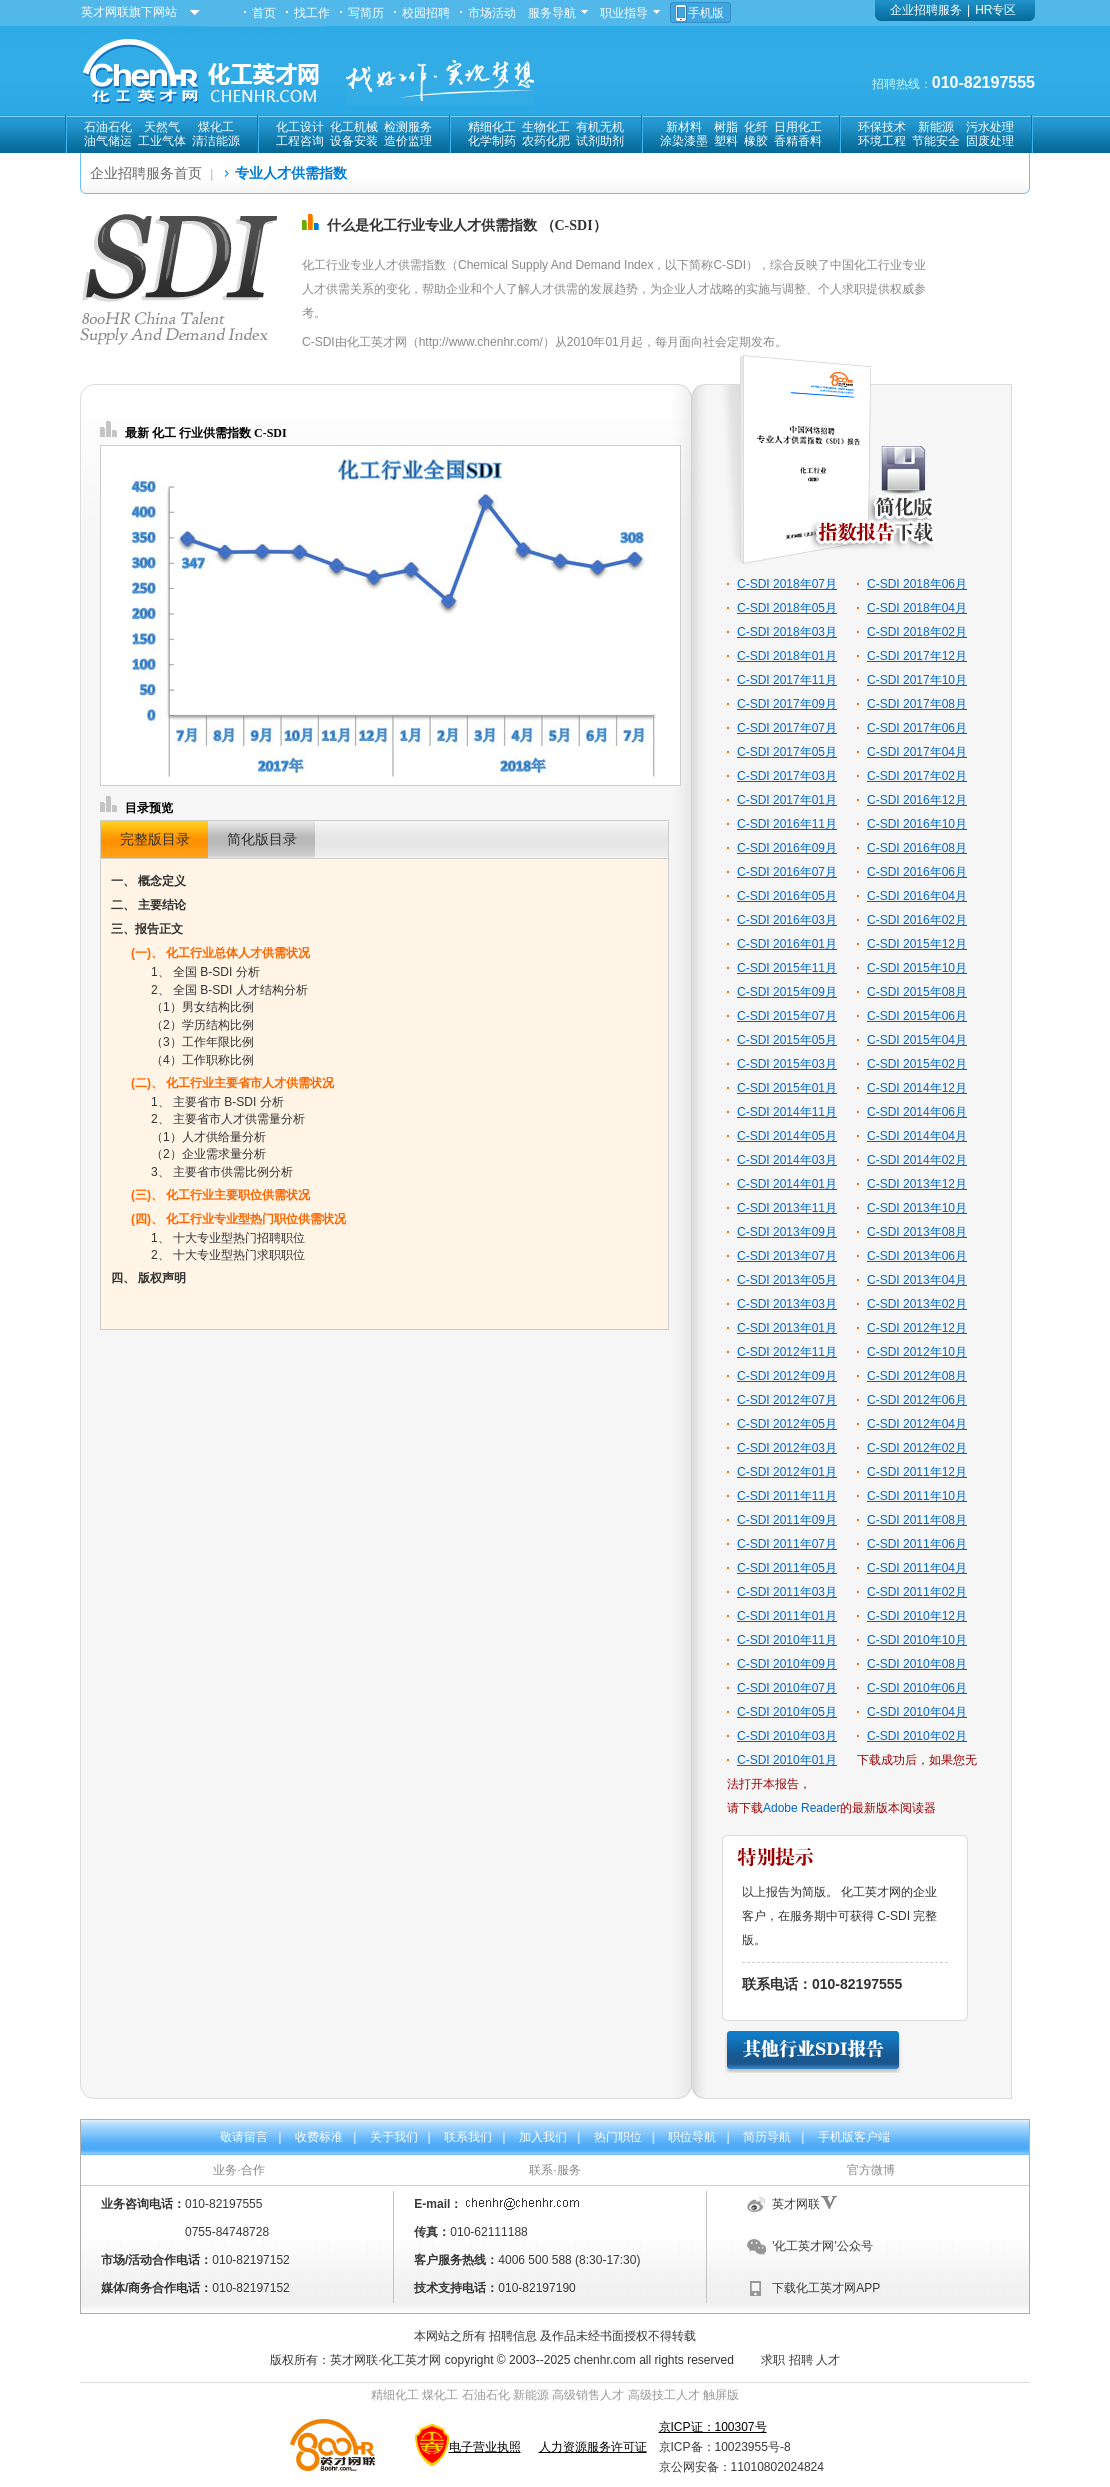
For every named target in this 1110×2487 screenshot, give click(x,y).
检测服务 (408, 127)
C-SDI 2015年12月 (917, 944)
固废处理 (990, 141)
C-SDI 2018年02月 (917, 632)
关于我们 (394, 2137)
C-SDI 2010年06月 (917, 1688)
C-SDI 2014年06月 (917, 1112)
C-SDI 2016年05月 (787, 896)
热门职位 (618, 2137)
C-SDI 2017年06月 (917, 728)
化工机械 (354, 127)
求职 (773, 2360)
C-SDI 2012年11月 (787, 1352)
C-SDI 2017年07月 (787, 728)
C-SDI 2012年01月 (787, 1472)
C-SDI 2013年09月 (787, 1232)
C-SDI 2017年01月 (787, 800)
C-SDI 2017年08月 (917, 704)
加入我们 (543, 2137)
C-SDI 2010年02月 (917, 1736)
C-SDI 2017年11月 (787, 680)
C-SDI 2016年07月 (787, 872)
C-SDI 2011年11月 (787, 1496)
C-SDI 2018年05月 (787, 608)
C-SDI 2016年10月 (917, 824)
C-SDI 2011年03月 (787, 1592)
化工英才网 (411, 2360)
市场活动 (492, 13)
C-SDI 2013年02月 (917, 1304)
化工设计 (300, 127)
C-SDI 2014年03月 (787, 1160)
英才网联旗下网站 (129, 12)
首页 (264, 13)
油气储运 (108, 141)
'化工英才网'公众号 (822, 2246)
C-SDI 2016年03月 (787, 920)
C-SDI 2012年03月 (787, 1448)
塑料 (726, 141)
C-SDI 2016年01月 (787, 944)
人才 (828, 2360)
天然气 (162, 127)
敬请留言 (244, 2137)
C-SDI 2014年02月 (917, 1160)
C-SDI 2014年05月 (787, 1136)
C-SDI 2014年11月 (787, 1112)
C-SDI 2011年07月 (787, 1544)
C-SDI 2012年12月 (917, 1328)
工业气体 (162, 141)
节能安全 (936, 141)
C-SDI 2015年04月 (917, 1040)
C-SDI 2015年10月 (917, 968)
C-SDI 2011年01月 (787, 1616)
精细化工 (492, 127)
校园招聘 (426, 13)
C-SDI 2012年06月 (917, 1400)
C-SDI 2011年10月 (917, 1496)
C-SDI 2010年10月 (917, 1640)
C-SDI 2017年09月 (787, 704)
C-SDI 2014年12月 (917, 1088)
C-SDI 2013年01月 (787, 1328)
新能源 (936, 127)
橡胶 (756, 141)
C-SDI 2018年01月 (787, 656)
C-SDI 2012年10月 (917, 1352)
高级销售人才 (588, 2395)
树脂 (726, 127)
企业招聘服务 (926, 10)
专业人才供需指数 (291, 173)
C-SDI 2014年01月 (787, 1184)
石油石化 (108, 127)
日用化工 (798, 127)
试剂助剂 (600, 141)
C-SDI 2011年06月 (917, 1544)
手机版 (706, 13)
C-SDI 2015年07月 (787, 1016)
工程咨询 (300, 141)
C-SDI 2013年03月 (787, 1304)
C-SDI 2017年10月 (917, 680)
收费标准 (319, 2137)
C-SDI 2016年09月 (787, 848)
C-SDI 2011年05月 (787, 1568)
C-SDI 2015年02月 (917, 1064)
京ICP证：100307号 (713, 2427)
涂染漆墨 (684, 141)
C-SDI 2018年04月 (917, 608)
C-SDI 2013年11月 (787, 1208)
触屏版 (721, 2395)
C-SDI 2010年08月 (917, 1664)
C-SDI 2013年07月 (787, 1256)
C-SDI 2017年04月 (917, 752)
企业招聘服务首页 (146, 173)
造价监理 (408, 141)
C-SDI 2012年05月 (787, 1424)
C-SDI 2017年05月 (787, 752)
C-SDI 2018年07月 (787, 584)
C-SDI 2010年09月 (787, 1664)
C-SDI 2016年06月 (917, 872)
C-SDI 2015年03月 (787, 1064)
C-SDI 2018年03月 (787, 632)
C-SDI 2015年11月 (787, 968)
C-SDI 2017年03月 (787, 776)
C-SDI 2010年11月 (787, 1640)
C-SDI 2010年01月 (787, 1760)
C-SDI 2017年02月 (917, 776)
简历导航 (767, 2137)
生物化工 (546, 127)
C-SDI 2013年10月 (917, 1208)
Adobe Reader (801, 1808)
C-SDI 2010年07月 (787, 1688)
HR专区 (995, 10)
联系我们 (468, 2137)
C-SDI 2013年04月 (917, 1280)
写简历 (366, 13)
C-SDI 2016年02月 (917, 920)
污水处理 (990, 127)
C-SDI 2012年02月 (917, 1448)
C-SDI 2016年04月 (917, 896)
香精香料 (798, 141)
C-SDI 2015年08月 (917, 992)
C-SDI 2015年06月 (917, 1016)
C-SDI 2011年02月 (917, 1592)
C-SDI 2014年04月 (917, 1136)
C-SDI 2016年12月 (917, 800)
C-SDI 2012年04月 (917, 1424)
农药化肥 (546, 141)
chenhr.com (605, 2360)
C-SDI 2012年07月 (787, 1400)
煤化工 (216, 127)
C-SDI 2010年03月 (787, 1736)
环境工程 (882, 141)
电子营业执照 (485, 2447)
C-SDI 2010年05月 (787, 1712)
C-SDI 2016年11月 (787, 824)
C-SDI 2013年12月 (917, 1184)
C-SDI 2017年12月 (917, 656)
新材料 (684, 127)
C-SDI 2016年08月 (917, 848)
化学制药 (492, 141)
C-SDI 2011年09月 (787, 1520)
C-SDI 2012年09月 (787, 1376)
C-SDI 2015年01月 (787, 1088)
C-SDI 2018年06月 (917, 584)
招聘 (801, 2360)
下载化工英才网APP (826, 2288)
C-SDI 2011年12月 (917, 1472)
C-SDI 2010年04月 (917, 1712)
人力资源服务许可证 (593, 2447)
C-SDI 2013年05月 (787, 1280)
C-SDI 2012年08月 (917, 1376)
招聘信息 (513, 2336)
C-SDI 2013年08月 (917, 1232)
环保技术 (882, 127)
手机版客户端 (854, 2137)
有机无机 (600, 127)
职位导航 (692, 2137)
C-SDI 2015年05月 (787, 1040)
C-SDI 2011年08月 (917, 1520)
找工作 (312, 13)
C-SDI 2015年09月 (787, 992)
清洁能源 (216, 141)
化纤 (756, 127)
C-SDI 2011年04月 (917, 1568)
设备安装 (354, 141)
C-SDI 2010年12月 (917, 1616)
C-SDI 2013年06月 (917, 1256)
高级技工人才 (664, 2395)
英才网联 (796, 2204)
